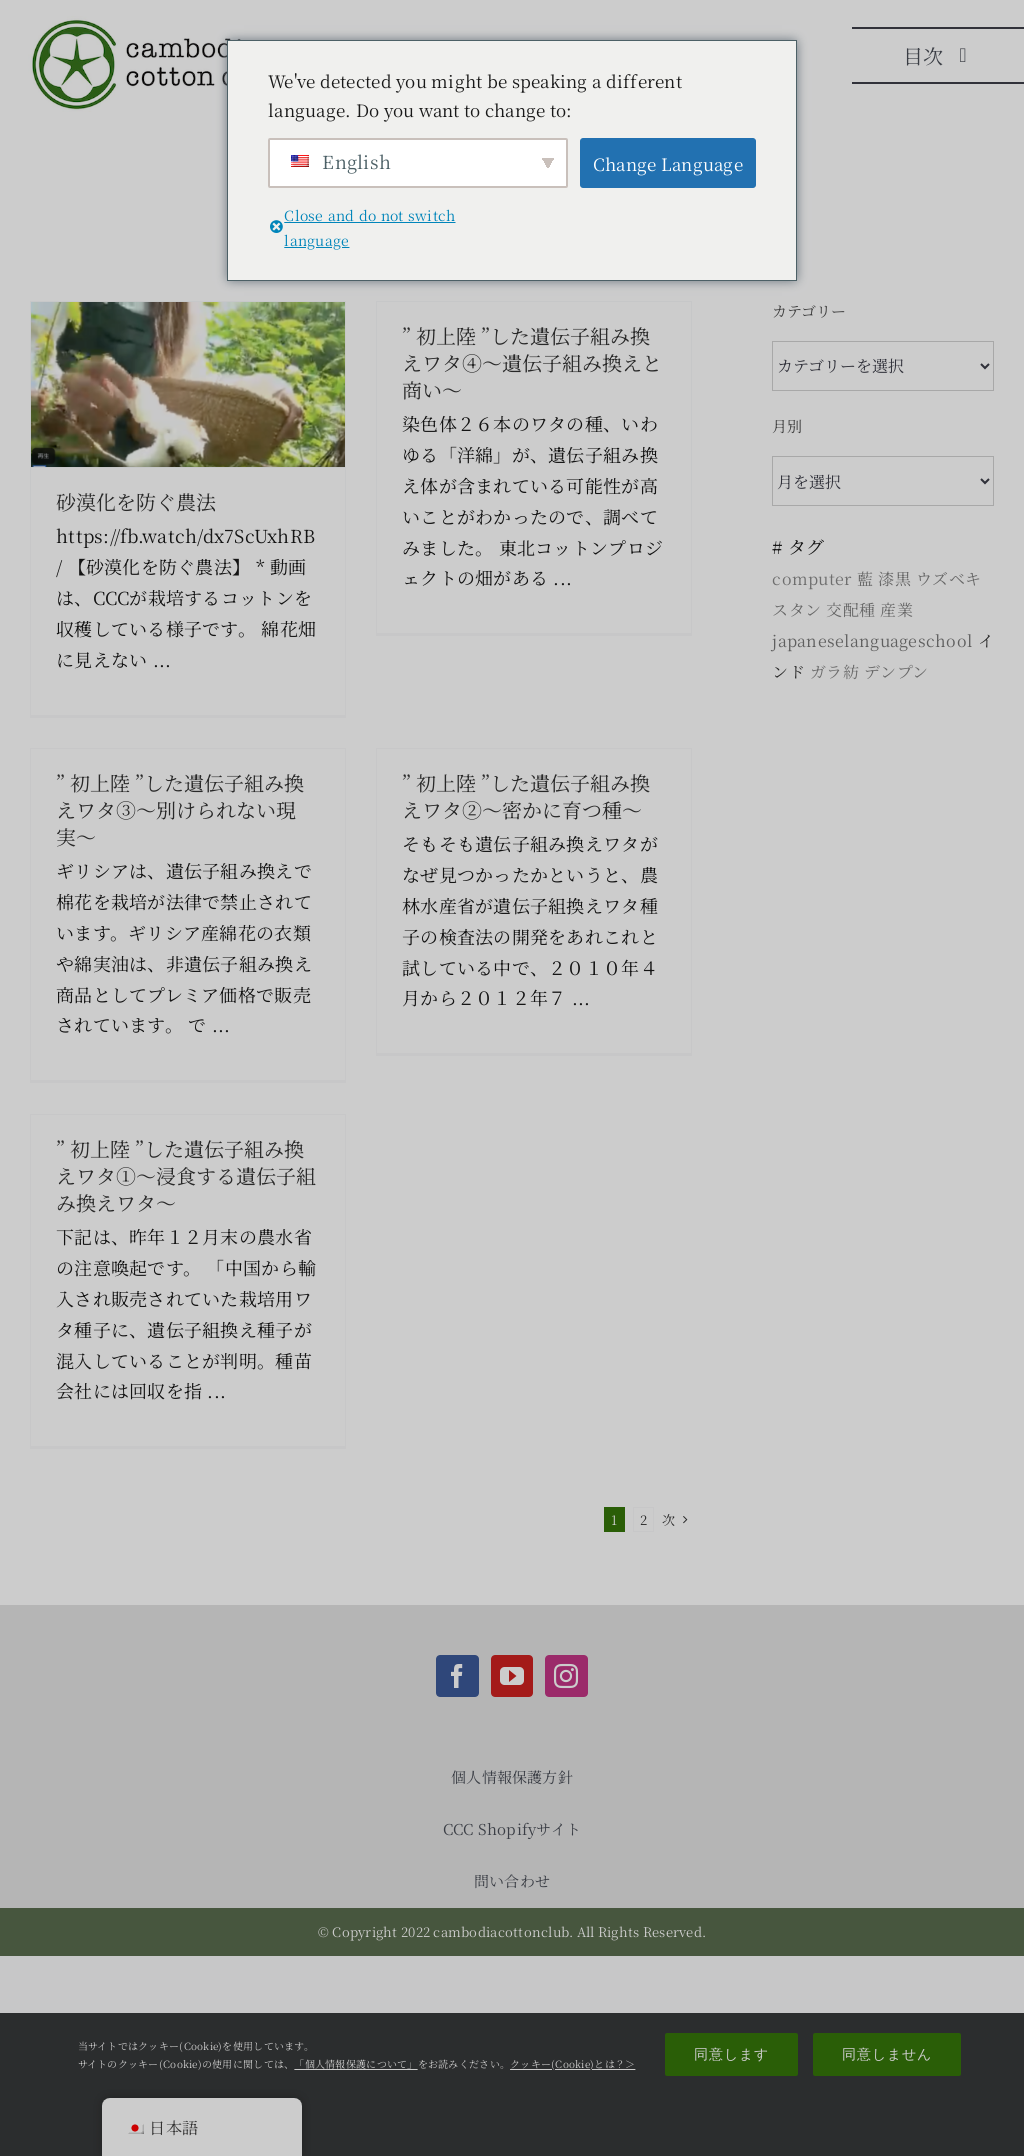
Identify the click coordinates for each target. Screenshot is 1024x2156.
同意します (731, 2054)
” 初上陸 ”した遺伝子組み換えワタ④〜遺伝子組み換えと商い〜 (532, 362)
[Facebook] (457, 1676)
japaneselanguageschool (872, 640)
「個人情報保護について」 (355, 2063)
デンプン (896, 671)
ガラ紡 (834, 671)
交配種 (850, 609)
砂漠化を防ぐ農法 (136, 501)
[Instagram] (566, 1676)
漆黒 (894, 578)
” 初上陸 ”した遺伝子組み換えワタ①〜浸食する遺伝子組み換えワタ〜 (186, 1175)
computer (811, 578)
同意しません (887, 2054)
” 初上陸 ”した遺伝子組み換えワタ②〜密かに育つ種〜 (526, 796)
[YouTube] (512, 1676)
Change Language (668, 163)
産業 (896, 609)
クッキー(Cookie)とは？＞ (572, 2063)
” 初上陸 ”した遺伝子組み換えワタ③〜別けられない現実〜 (180, 809)
